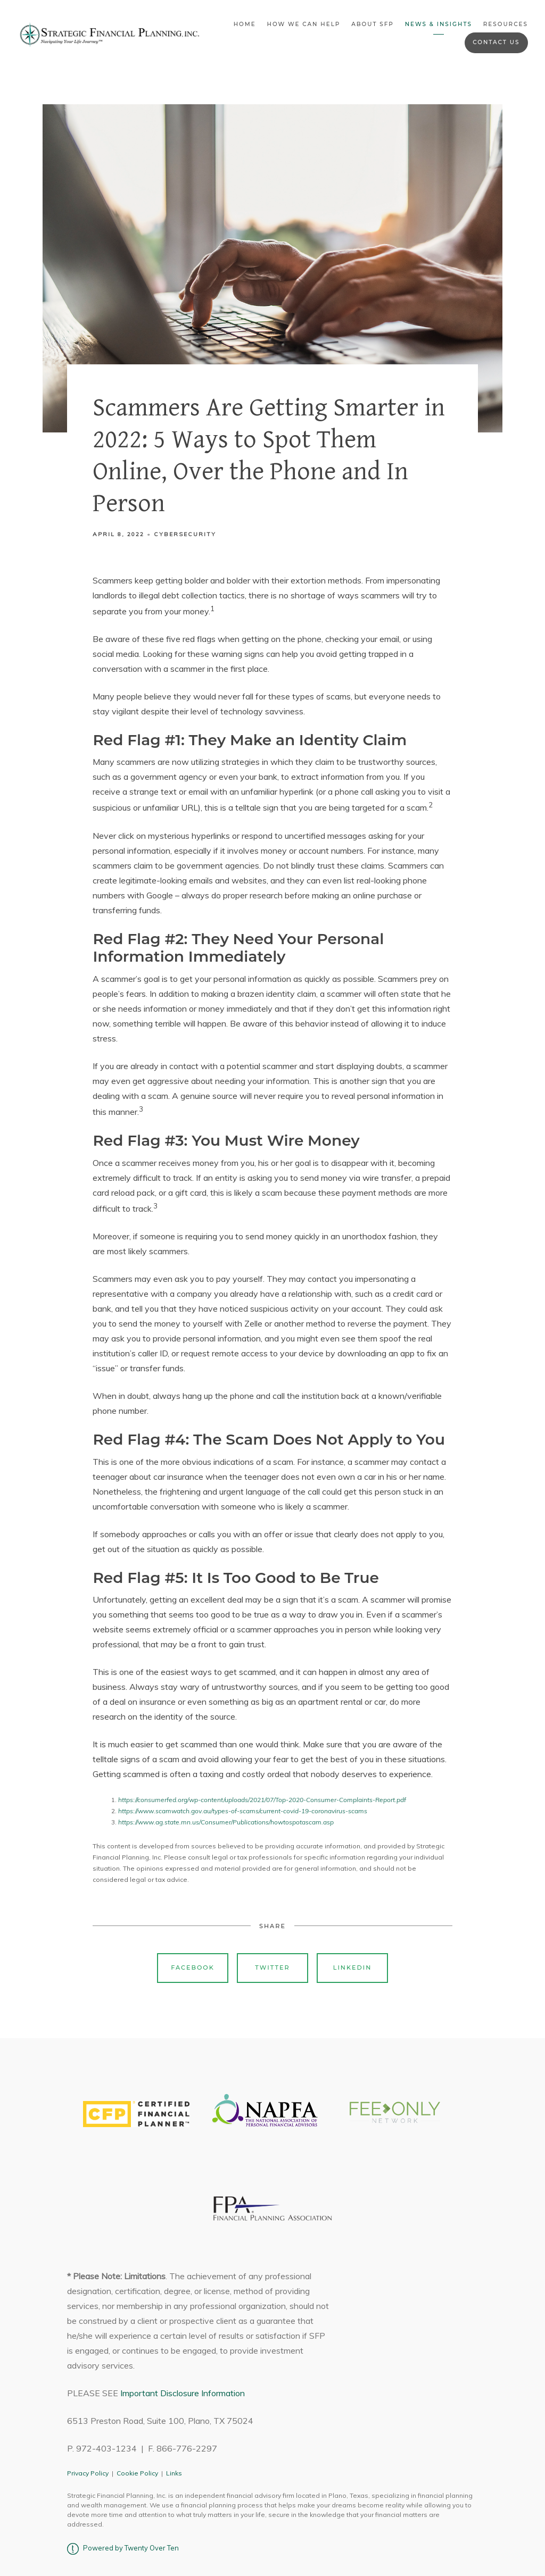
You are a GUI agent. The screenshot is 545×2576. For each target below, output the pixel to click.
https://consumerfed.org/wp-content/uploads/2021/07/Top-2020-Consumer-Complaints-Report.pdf (262, 1800)
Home (245, 24)
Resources (505, 24)
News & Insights (438, 24)
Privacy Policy (88, 2473)
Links (174, 2473)
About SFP (372, 24)
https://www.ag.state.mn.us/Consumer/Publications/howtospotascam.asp (226, 1822)
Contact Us (496, 42)
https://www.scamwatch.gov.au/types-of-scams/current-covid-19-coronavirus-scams (242, 1811)
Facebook (192, 1967)
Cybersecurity (185, 534)
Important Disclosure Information (182, 2393)
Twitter (272, 1967)
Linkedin (352, 1967)
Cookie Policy (137, 2473)
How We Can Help (303, 24)
